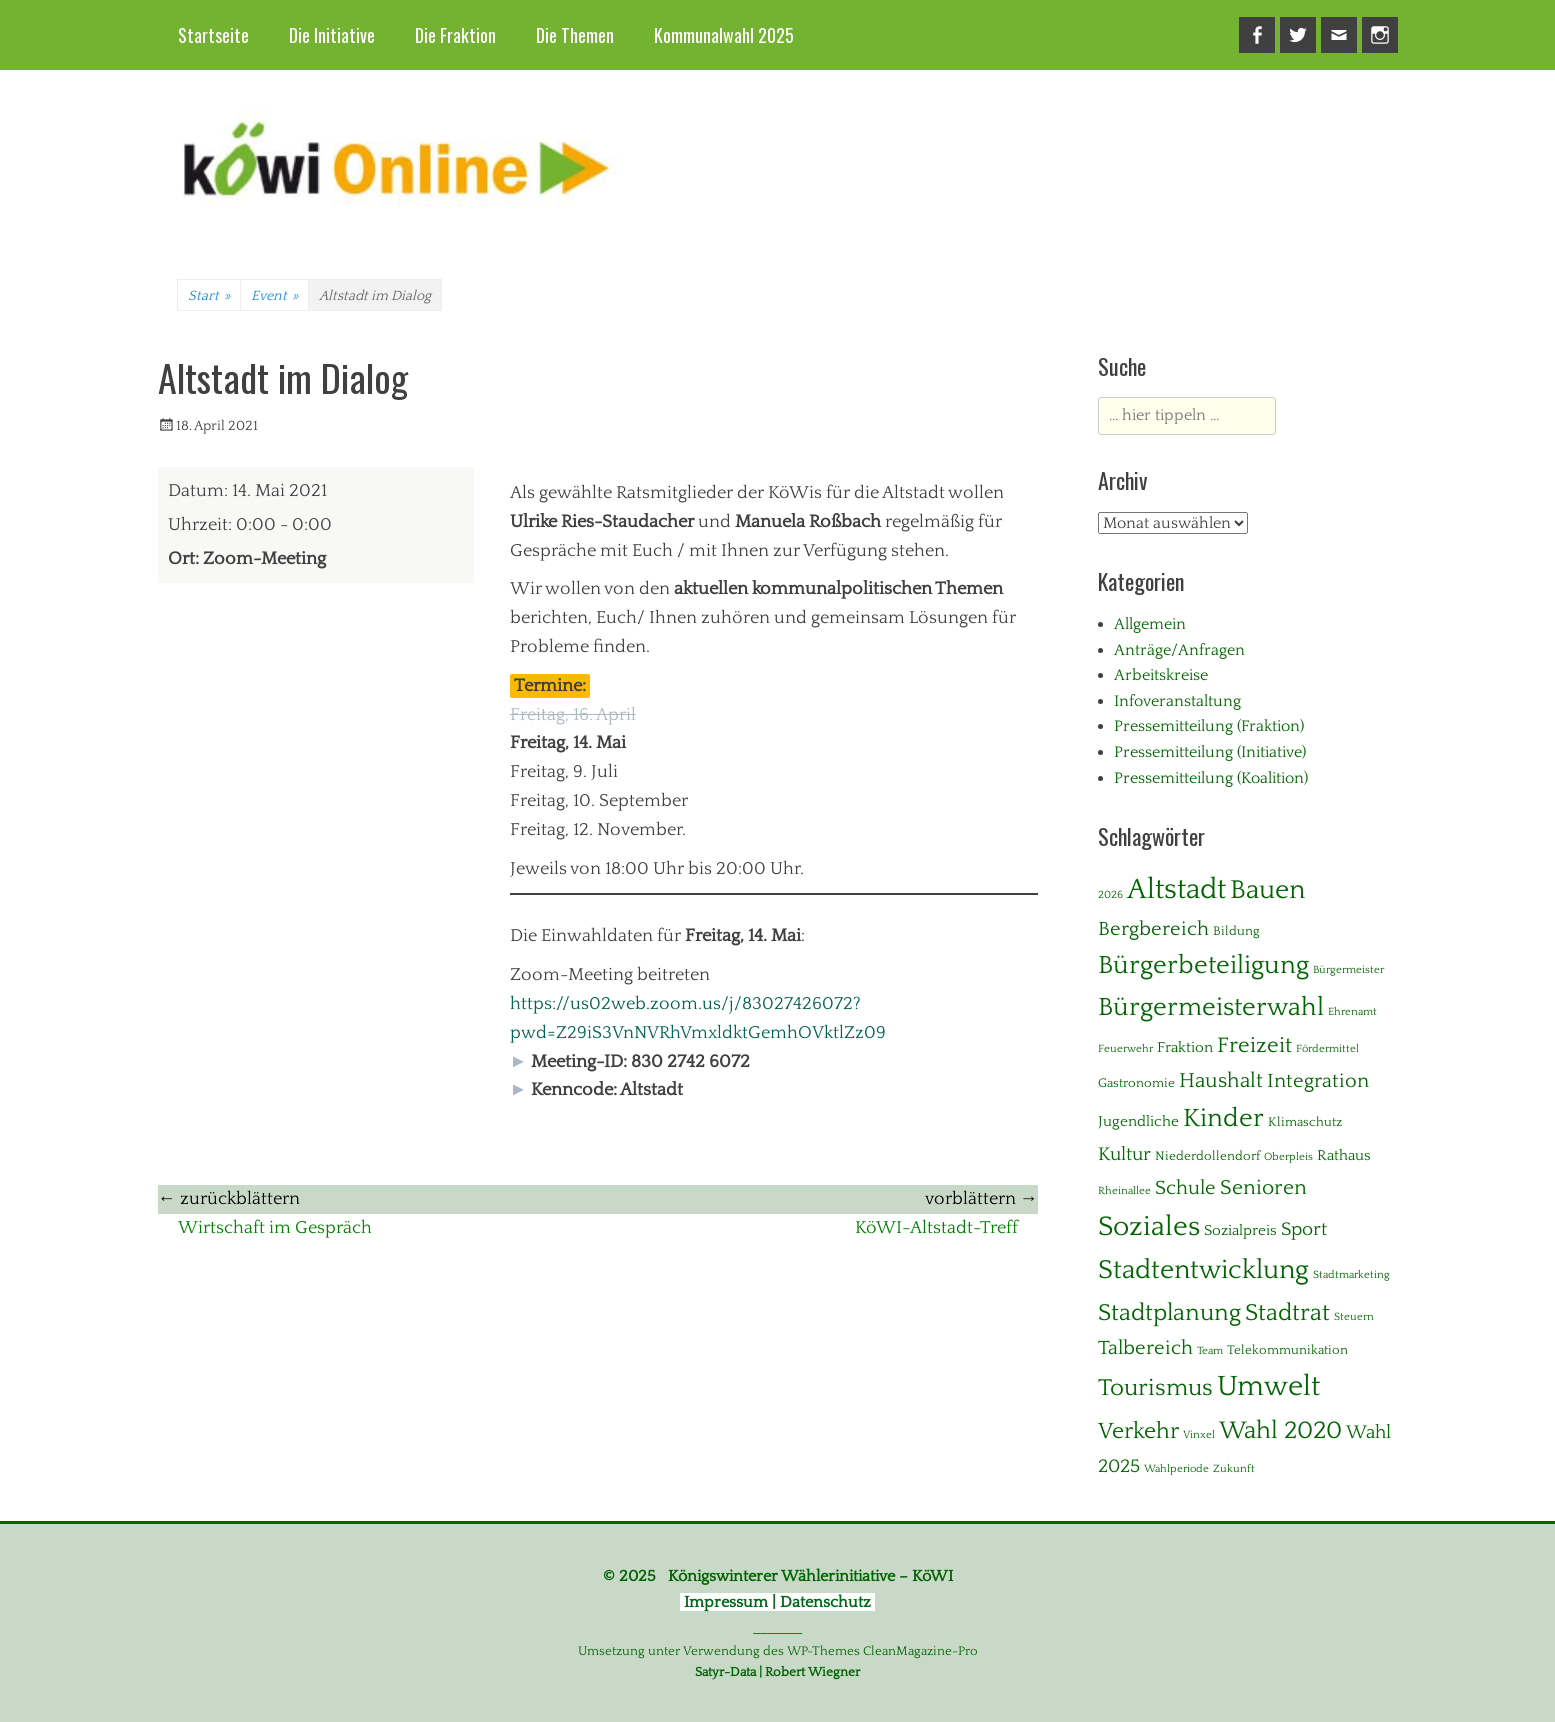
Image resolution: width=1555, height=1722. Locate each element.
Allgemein (1150, 624)
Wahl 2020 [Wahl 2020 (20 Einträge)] (1280, 1431)
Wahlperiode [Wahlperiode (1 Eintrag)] (1176, 1469)
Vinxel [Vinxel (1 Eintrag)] (1199, 1435)
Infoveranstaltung (1177, 701)
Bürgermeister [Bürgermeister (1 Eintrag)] (1348, 970)
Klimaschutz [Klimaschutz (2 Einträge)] (1305, 1122)
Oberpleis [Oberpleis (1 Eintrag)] (1288, 1157)
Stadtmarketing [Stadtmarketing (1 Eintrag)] (1351, 1275)
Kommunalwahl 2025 (724, 35)
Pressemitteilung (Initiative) (1210, 752)
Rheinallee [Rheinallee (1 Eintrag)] (1124, 1191)
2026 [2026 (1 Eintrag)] (1110, 895)
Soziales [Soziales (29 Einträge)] (1149, 1227)
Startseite (213, 35)
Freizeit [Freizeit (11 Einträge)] (1254, 1045)
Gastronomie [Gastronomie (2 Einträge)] (1136, 1083)
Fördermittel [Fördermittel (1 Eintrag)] (1327, 1049)
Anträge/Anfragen (1179, 650)
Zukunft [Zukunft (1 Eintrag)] (1234, 1469)
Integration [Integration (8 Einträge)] (1318, 1081)
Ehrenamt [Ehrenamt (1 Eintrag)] (1352, 1012)
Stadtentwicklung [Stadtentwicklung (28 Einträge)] (1203, 1270)
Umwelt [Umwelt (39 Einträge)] (1268, 1386)
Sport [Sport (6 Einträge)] (1304, 1229)
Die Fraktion (455, 35)
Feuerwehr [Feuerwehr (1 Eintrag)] (1125, 1049)
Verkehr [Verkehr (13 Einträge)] (1138, 1431)
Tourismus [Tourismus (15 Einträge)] (1155, 1388)
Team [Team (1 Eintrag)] (1210, 1351)
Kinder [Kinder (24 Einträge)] (1223, 1118)
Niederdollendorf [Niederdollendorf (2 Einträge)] (1207, 1156)
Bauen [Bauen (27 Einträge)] (1267, 890)
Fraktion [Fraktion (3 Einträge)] (1185, 1047)
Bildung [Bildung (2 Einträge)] (1236, 931)
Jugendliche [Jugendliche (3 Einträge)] (1138, 1121)
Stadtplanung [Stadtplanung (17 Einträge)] (1169, 1312)
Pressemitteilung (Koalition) (1211, 778)
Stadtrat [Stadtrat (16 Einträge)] (1287, 1313)
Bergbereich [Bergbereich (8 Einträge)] (1153, 929)
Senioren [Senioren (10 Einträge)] (1263, 1188)
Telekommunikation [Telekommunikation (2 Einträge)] (1287, 1350)
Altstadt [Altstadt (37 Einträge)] (1176, 889)
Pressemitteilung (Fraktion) (1209, 726)
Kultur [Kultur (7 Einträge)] (1124, 1154)
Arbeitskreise (1161, 675)
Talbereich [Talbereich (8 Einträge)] (1145, 1348)
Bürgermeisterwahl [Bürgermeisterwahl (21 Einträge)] (1211, 1007)
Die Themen (575, 35)
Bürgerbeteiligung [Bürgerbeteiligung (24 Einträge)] (1203, 965)
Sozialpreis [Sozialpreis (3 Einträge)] (1240, 1230)
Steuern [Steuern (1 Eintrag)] (1354, 1317)
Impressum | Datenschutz (777, 1602)
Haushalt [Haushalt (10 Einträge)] (1221, 1081)
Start (209, 296)
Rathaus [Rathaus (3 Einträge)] (1344, 1155)
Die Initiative (332, 35)
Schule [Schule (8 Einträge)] (1185, 1188)
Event (274, 296)
